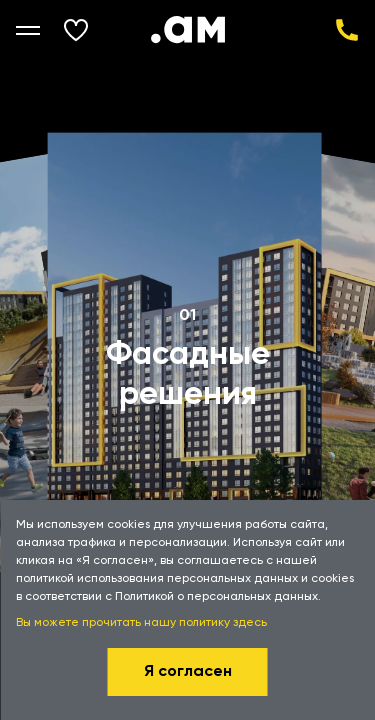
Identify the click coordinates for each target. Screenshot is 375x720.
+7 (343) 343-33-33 (347, 30)
